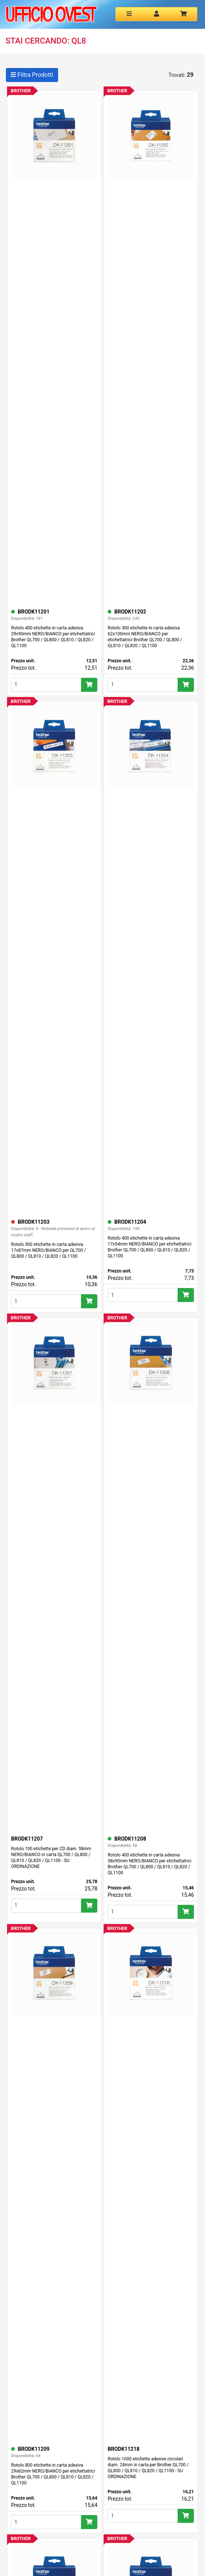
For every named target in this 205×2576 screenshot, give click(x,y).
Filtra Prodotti (32, 74)
